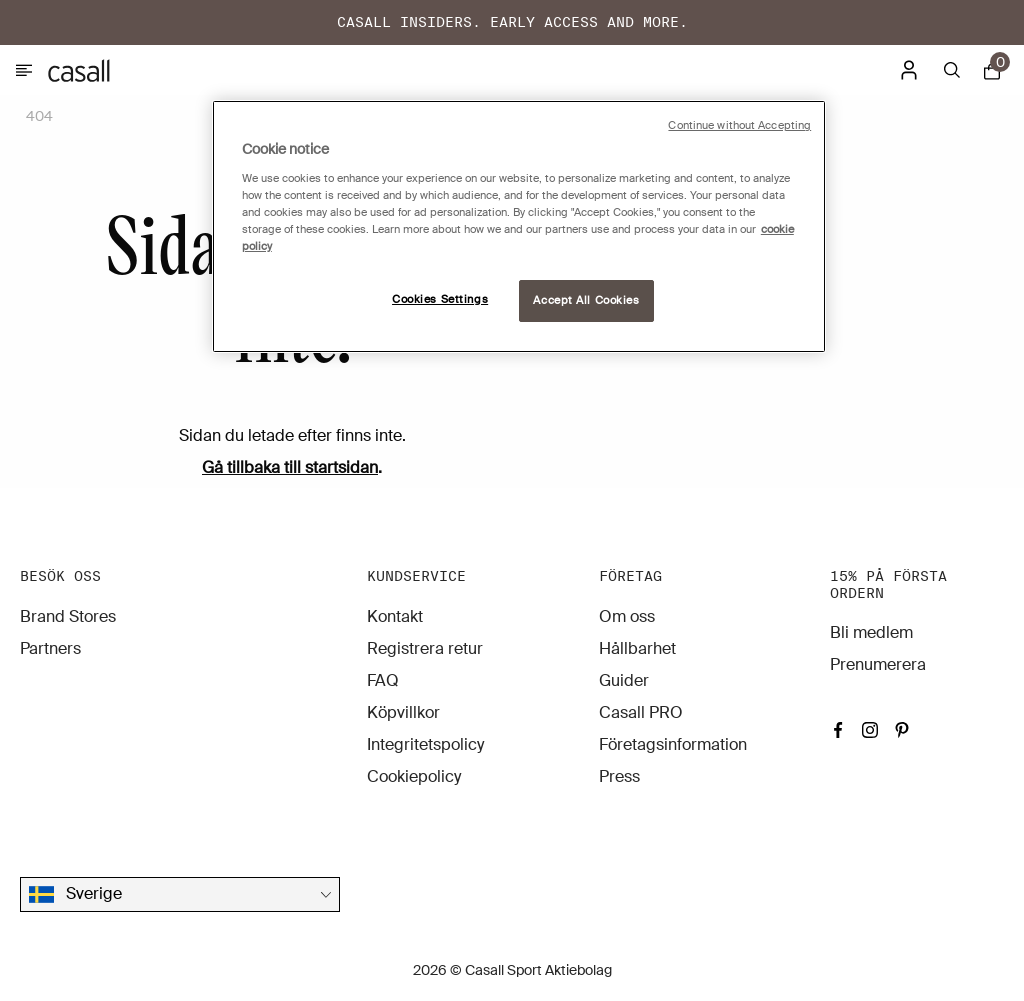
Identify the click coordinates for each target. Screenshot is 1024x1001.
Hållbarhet (637, 648)
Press (619, 776)
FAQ (383, 680)
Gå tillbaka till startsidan (290, 467)
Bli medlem (871, 632)
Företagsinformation (673, 744)
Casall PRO (641, 712)
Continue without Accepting (739, 125)
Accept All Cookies (586, 300)
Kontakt (395, 616)
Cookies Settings (440, 299)
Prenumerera (878, 664)
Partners (50, 648)
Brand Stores (68, 616)
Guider (624, 680)
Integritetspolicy (425, 744)
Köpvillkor (403, 712)
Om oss (627, 616)
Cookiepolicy (414, 776)
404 (39, 116)
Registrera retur (425, 648)
